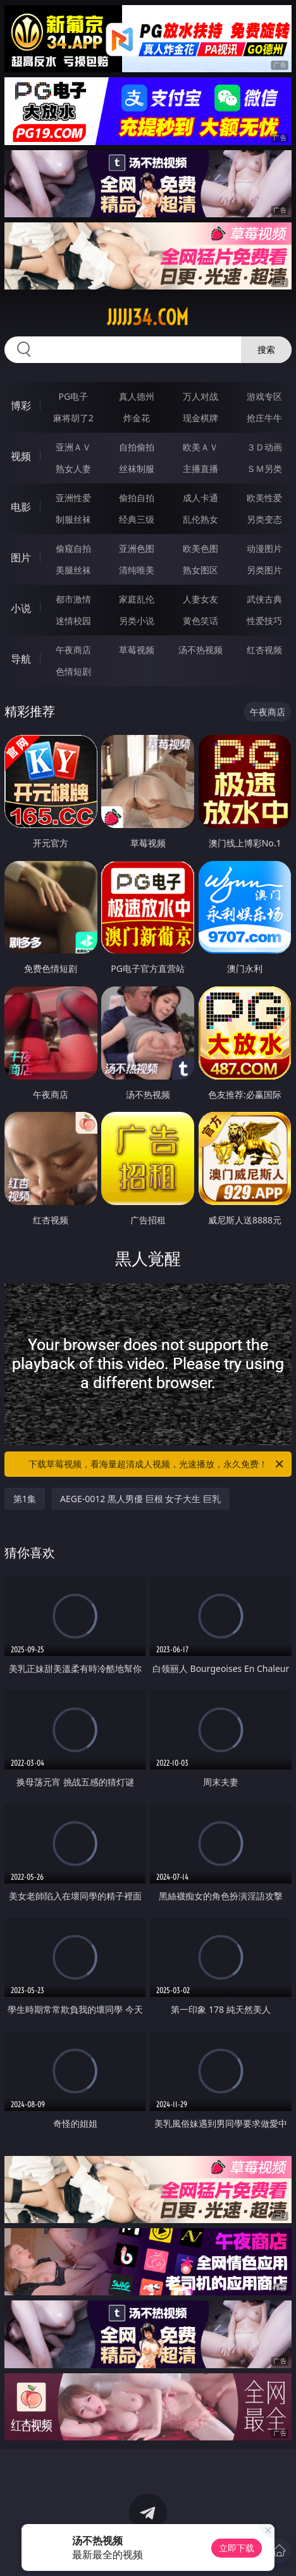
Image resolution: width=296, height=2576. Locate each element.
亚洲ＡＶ (73, 447)
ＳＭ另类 (264, 468)
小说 (21, 608)
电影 (21, 507)
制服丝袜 (73, 519)
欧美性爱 (264, 498)
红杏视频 (264, 650)
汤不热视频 (200, 650)
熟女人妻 (73, 468)
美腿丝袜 (73, 570)
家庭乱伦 (136, 599)
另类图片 (264, 570)
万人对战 (200, 396)
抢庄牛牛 (264, 418)
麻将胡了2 (73, 418)
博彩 (21, 405)
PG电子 (73, 396)
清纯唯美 (136, 570)
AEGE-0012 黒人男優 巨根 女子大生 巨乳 (140, 1499)
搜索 (266, 349)
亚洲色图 (136, 548)
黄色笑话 (200, 621)
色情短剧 (73, 671)
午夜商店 (73, 650)
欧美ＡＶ (200, 447)
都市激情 (73, 599)
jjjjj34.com (147, 317)
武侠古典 (264, 599)
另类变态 (264, 519)
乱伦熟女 (200, 519)
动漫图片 (264, 548)
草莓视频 (136, 650)
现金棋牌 (200, 418)
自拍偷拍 (136, 447)
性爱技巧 (264, 621)
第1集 (24, 1499)
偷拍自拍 (136, 498)
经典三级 (136, 519)
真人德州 (136, 396)
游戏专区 (264, 396)
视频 (21, 456)
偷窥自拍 (73, 548)
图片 (21, 557)
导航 (21, 659)
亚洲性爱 (73, 498)
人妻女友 (200, 599)
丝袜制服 (136, 468)
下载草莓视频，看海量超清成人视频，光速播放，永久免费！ (156, 1464)
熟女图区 (200, 570)
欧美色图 (200, 548)
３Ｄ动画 (264, 447)
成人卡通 (200, 498)
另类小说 (136, 621)
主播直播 (200, 468)
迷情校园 (73, 621)
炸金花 (136, 418)
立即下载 (236, 2548)
